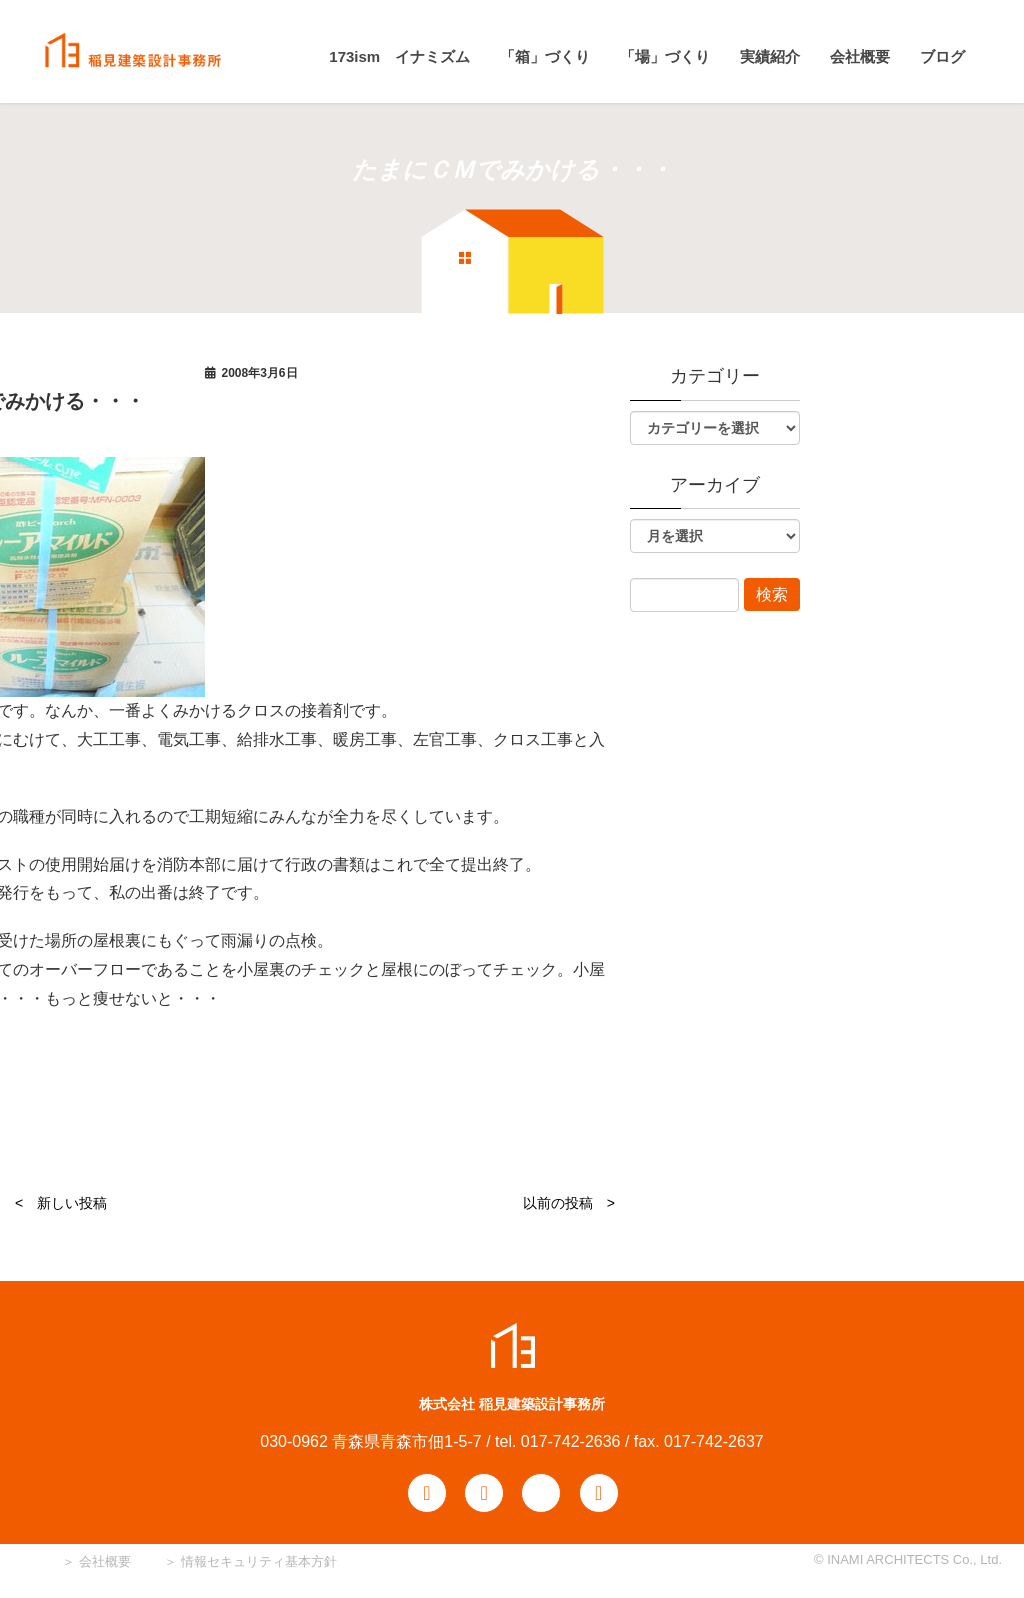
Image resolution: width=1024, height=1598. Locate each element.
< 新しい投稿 (61, 1203)
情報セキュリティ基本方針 (259, 1561)
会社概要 (103, 1561)
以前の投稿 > (569, 1203)
